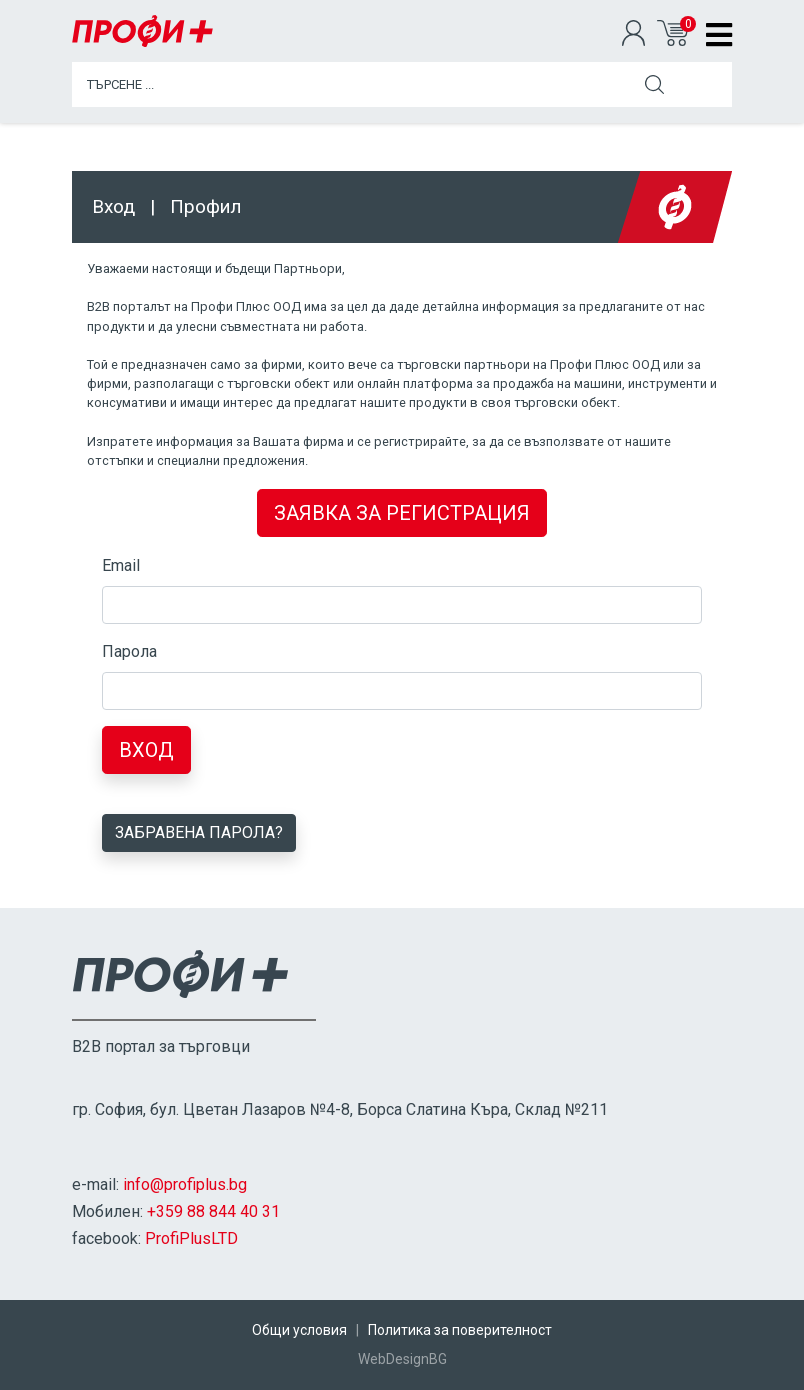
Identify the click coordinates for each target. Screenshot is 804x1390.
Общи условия (299, 1330)
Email (121, 565)
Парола (129, 651)
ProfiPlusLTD (191, 1238)
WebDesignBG (402, 1359)
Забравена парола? (199, 832)
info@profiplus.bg (185, 1184)
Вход (146, 750)
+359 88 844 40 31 (213, 1211)
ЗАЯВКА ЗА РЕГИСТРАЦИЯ (402, 513)
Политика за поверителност (460, 1330)
